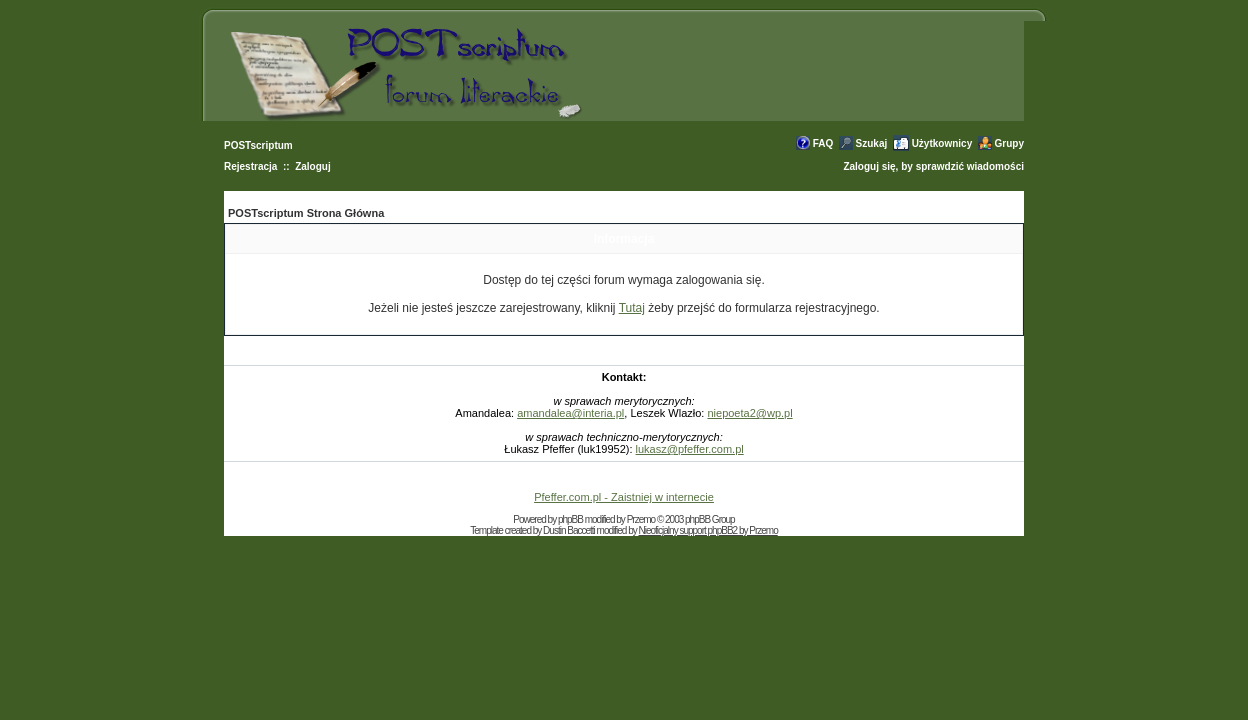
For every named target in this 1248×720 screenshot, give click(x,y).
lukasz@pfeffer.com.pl (690, 449)
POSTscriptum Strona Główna (306, 213)
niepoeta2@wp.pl (749, 413)
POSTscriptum (258, 145)
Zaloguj (313, 166)
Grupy (1009, 143)
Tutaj (632, 308)
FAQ (823, 143)
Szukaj (872, 143)
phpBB (570, 519)
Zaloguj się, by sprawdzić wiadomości (933, 166)
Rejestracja (250, 166)
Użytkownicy (942, 143)
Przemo (641, 519)
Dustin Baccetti (569, 530)
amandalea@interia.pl (570, 413)
